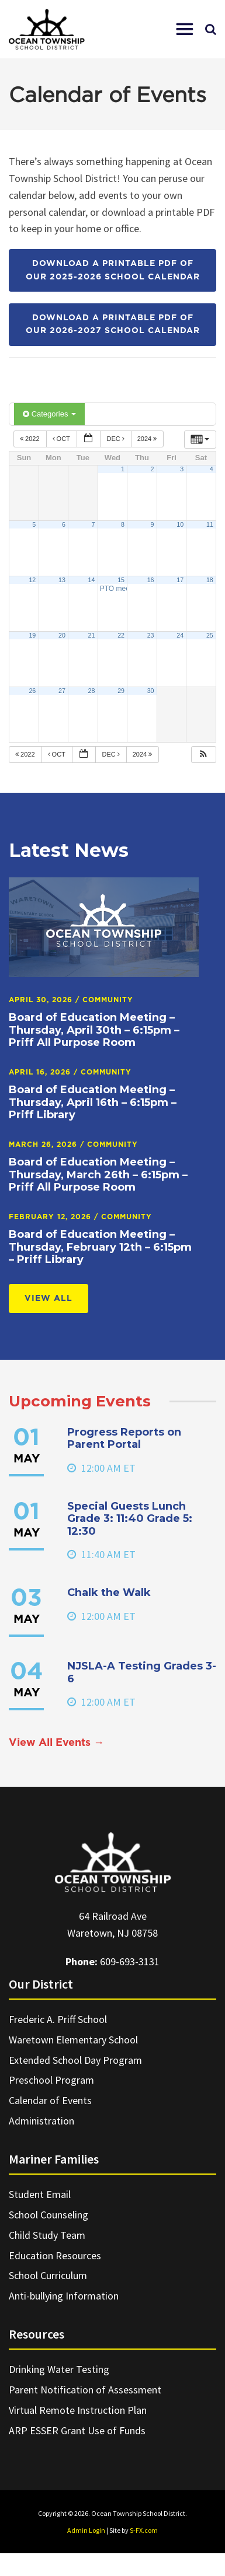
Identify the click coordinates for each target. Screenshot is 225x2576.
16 (150, 579)
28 (91, 690)
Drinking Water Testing (59, 2369)
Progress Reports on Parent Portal (124, 1438)
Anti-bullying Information (64, 2295)
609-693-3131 (130, 1961)
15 (120, 579)
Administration (41, 2120)
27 (61, 690)
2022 (30, 438)
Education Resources (55, 2255)
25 (209, 635)
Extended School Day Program (75, 2060)
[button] (184, 29)
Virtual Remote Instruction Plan (78, 2410)
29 (120, 690)
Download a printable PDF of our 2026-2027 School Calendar (113, 324)
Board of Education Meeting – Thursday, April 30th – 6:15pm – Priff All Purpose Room (94, 1030)
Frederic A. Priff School (58, 2019)
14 (91, 579)
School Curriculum (48, 2275)
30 (150, 690)
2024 (148, 438)
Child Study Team (47, 2235)
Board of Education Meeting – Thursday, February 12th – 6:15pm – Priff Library (100, 1247)
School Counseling (48, 2214)
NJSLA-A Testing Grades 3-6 (141, 1672)
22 (120, 635)
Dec (116, 438)
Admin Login (86, 2530)
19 (32, 635)
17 (180, 579)
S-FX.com (144, 2530)
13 (61, 579)
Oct (62, 438)
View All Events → (56, 1743)
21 (91, 635)
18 (209, 579)
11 (209, 524)
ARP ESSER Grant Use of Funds (77, 2430)
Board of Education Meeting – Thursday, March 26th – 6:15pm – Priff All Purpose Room (98, 1175)
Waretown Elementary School (73, 2039)
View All (48, 1298)
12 (32, 579)
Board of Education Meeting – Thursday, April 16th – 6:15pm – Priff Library (92, 1102)
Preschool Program (51, 2080)
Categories (49, 414)
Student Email (40, 2194)
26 (32, 690)
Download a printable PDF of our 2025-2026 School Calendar (113, 270)
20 (61, 635)
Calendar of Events (50, 2100)
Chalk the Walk (109, 1592)
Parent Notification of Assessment (85, 2389)
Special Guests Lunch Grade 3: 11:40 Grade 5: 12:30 (129, 1519)
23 (150, 635)
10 (180, 524)
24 (180, 635)
